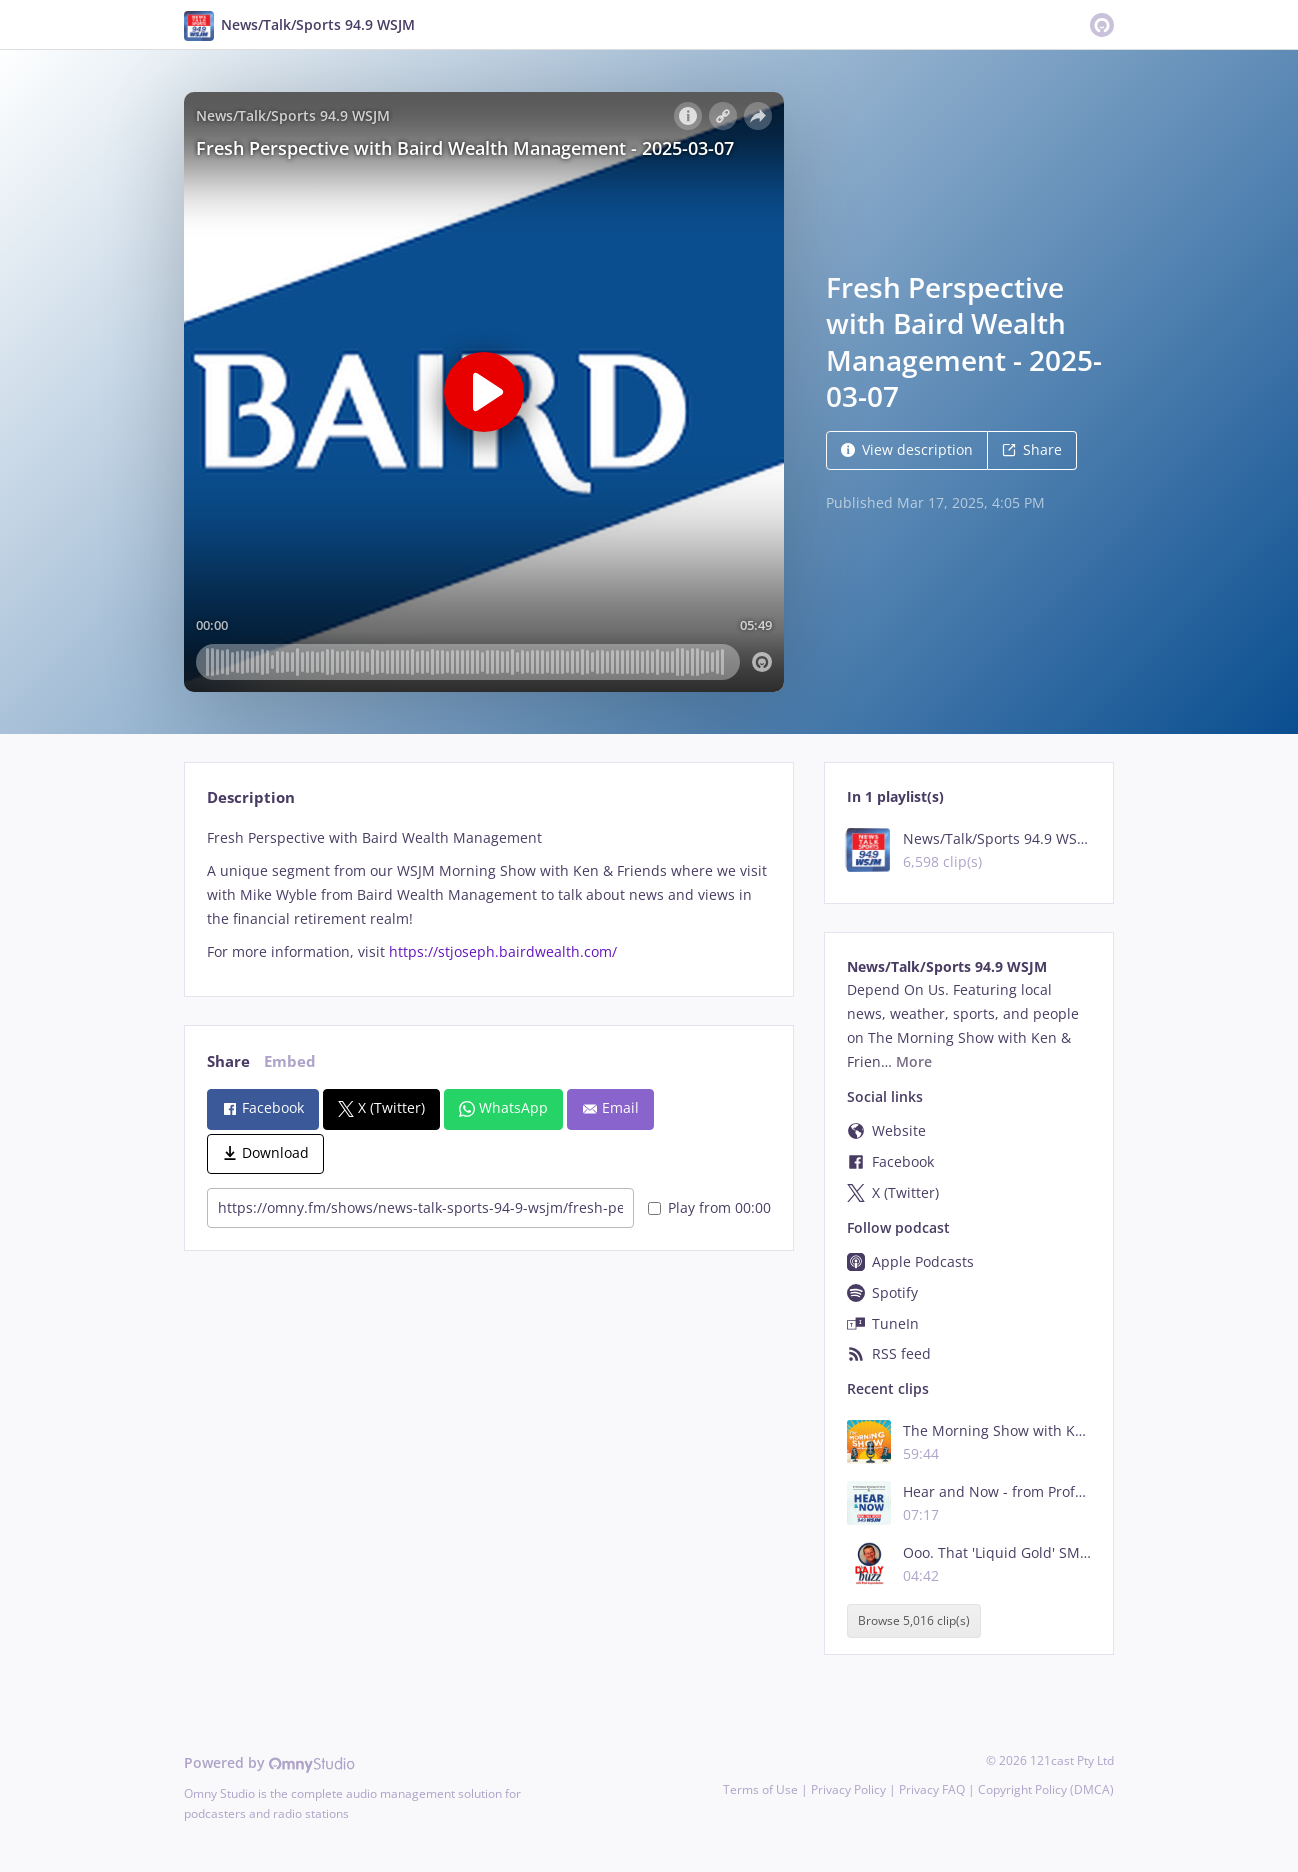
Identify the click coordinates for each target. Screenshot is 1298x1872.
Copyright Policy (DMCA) (1046, 1789)
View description (907, 449)
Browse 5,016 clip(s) (914, 1620)
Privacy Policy (848, 1789)
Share (1032, 449)
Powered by (269, 1762)
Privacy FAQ (932, 1789)
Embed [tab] (290, 1061)
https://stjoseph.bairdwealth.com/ (503, 951)
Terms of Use (760, 1789)
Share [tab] (228, 1061)
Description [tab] (251, 797)
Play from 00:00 (709, 1207)
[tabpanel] (488, 895)
